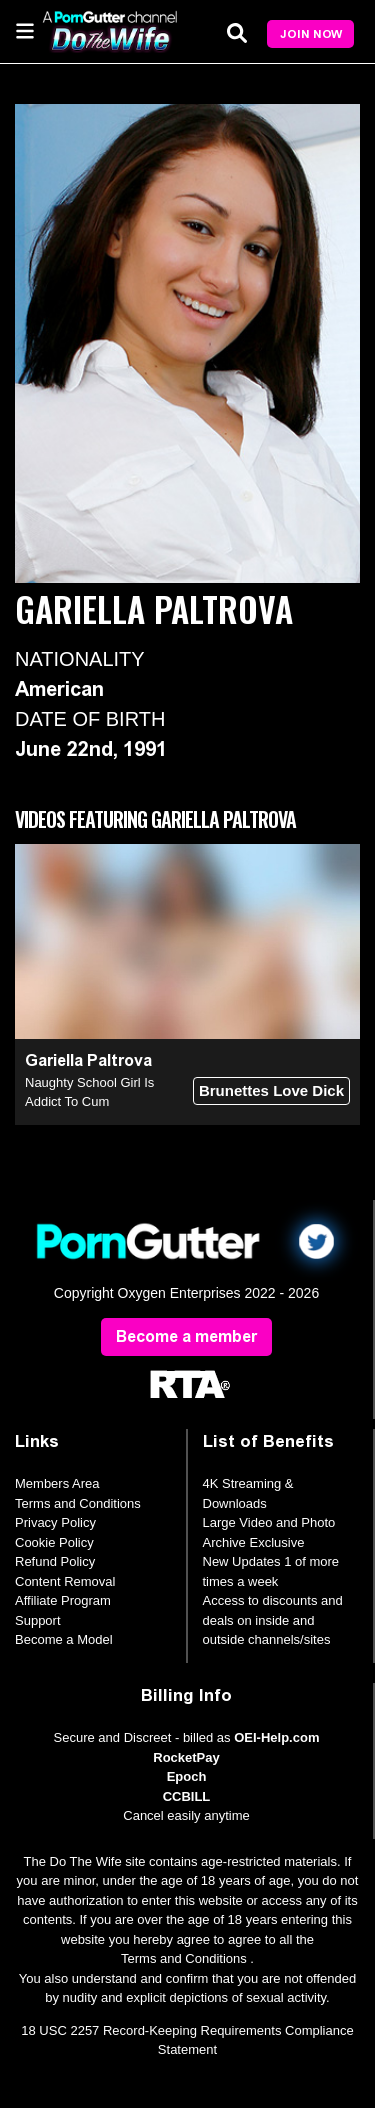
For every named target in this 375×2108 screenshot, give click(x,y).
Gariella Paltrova (88, 1060)
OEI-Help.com (276, 1737)
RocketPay (186, 1757)
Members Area (57, 1483)
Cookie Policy (54, 1542)
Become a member (186, 1336)
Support (38, 1620)
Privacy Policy (55, 1522)
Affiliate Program (63, 1600)
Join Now (311, 34)
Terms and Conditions (78, 1503)
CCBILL (187, 1796)
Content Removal (65, 1581)
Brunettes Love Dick (271, 1090)
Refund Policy (55, 1561)
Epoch (187, 1776)
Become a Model (64, 1639)
